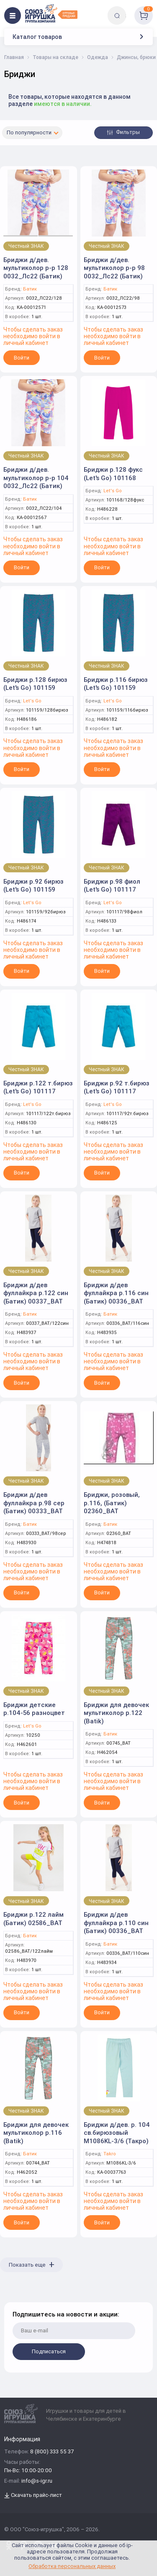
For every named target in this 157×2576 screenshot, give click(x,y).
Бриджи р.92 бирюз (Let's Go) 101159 (33, 885)
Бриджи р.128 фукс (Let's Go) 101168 (113, 473)
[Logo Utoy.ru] (51, 13)
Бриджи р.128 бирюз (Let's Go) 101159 (35, 684)
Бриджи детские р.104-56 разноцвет (34, 1709)
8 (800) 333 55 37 (52, 2452)
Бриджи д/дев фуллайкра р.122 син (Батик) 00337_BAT (35, 1293)
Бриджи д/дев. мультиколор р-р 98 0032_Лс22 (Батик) (114, 268)
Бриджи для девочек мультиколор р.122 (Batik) (116, 1713)
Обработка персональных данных (72, 2566)
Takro (109, 2154)
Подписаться (49, 2351)
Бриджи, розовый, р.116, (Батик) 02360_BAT (112, 1503)
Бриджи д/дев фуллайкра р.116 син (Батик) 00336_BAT (116, 1293)
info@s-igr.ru (36, 2481)
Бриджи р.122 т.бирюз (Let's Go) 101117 (38, 1087)
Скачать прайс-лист (33, 2495)
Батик (30, 289)
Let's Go (112, 491)
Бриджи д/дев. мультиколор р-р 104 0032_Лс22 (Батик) (36, 477)
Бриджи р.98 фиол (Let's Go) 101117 (112, 885)
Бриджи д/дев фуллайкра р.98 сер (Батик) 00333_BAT (33, 1503)
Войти (21, 357)
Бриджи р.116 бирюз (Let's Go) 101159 (116, 684)
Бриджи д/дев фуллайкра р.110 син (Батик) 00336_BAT (116, 1922)
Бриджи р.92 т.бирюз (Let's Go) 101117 (116, 1087)
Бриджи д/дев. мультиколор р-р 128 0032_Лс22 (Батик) (35, 268)
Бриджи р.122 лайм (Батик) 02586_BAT (33, 1918)
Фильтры (123, 132)
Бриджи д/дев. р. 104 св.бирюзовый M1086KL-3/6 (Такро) (117, 2133)
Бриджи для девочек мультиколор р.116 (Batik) (36, 2133)
